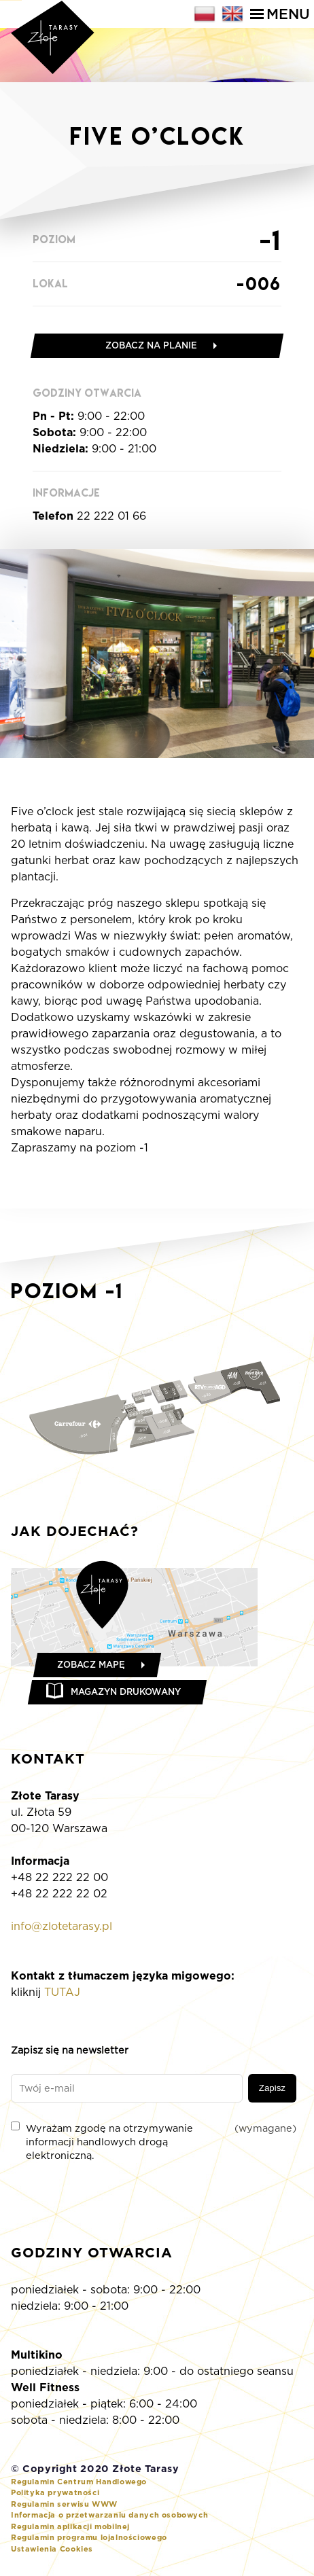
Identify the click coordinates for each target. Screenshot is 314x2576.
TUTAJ (62, 1992)
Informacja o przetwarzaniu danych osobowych (109, 2515)
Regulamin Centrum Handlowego (79, 2481)
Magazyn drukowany (126, 1692)
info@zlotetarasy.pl (61, 1926)
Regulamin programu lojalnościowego (89, 2537)
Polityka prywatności (55, 2492)
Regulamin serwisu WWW (64, 2504)
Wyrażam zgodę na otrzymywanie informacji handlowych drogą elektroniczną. (153, 2141)
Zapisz (272, 2088)
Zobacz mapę (91, 1665)
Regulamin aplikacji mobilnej (70, 2526)
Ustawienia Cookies (52, 2549)
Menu (280, 13)
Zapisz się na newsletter (69, 2050)
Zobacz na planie (151, 345)
